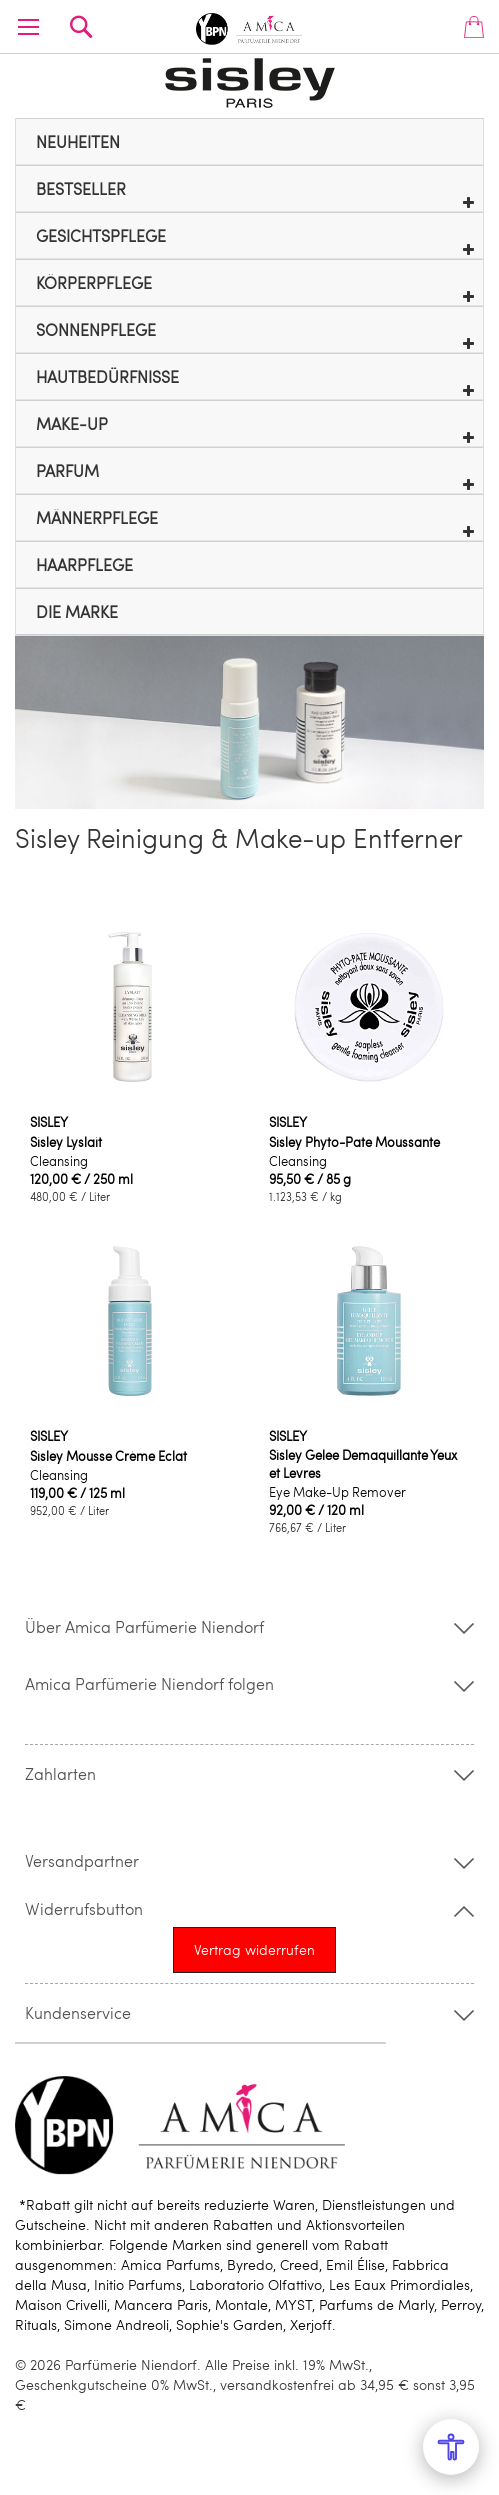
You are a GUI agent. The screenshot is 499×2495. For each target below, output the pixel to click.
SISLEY (49, 1122)
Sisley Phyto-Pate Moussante (354, 1142)
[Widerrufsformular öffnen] (254, 1950)
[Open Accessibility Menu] (451, 2447)
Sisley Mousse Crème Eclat (108, 1456)
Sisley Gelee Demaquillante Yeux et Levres (363, 1464)
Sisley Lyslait (66, 1142)
